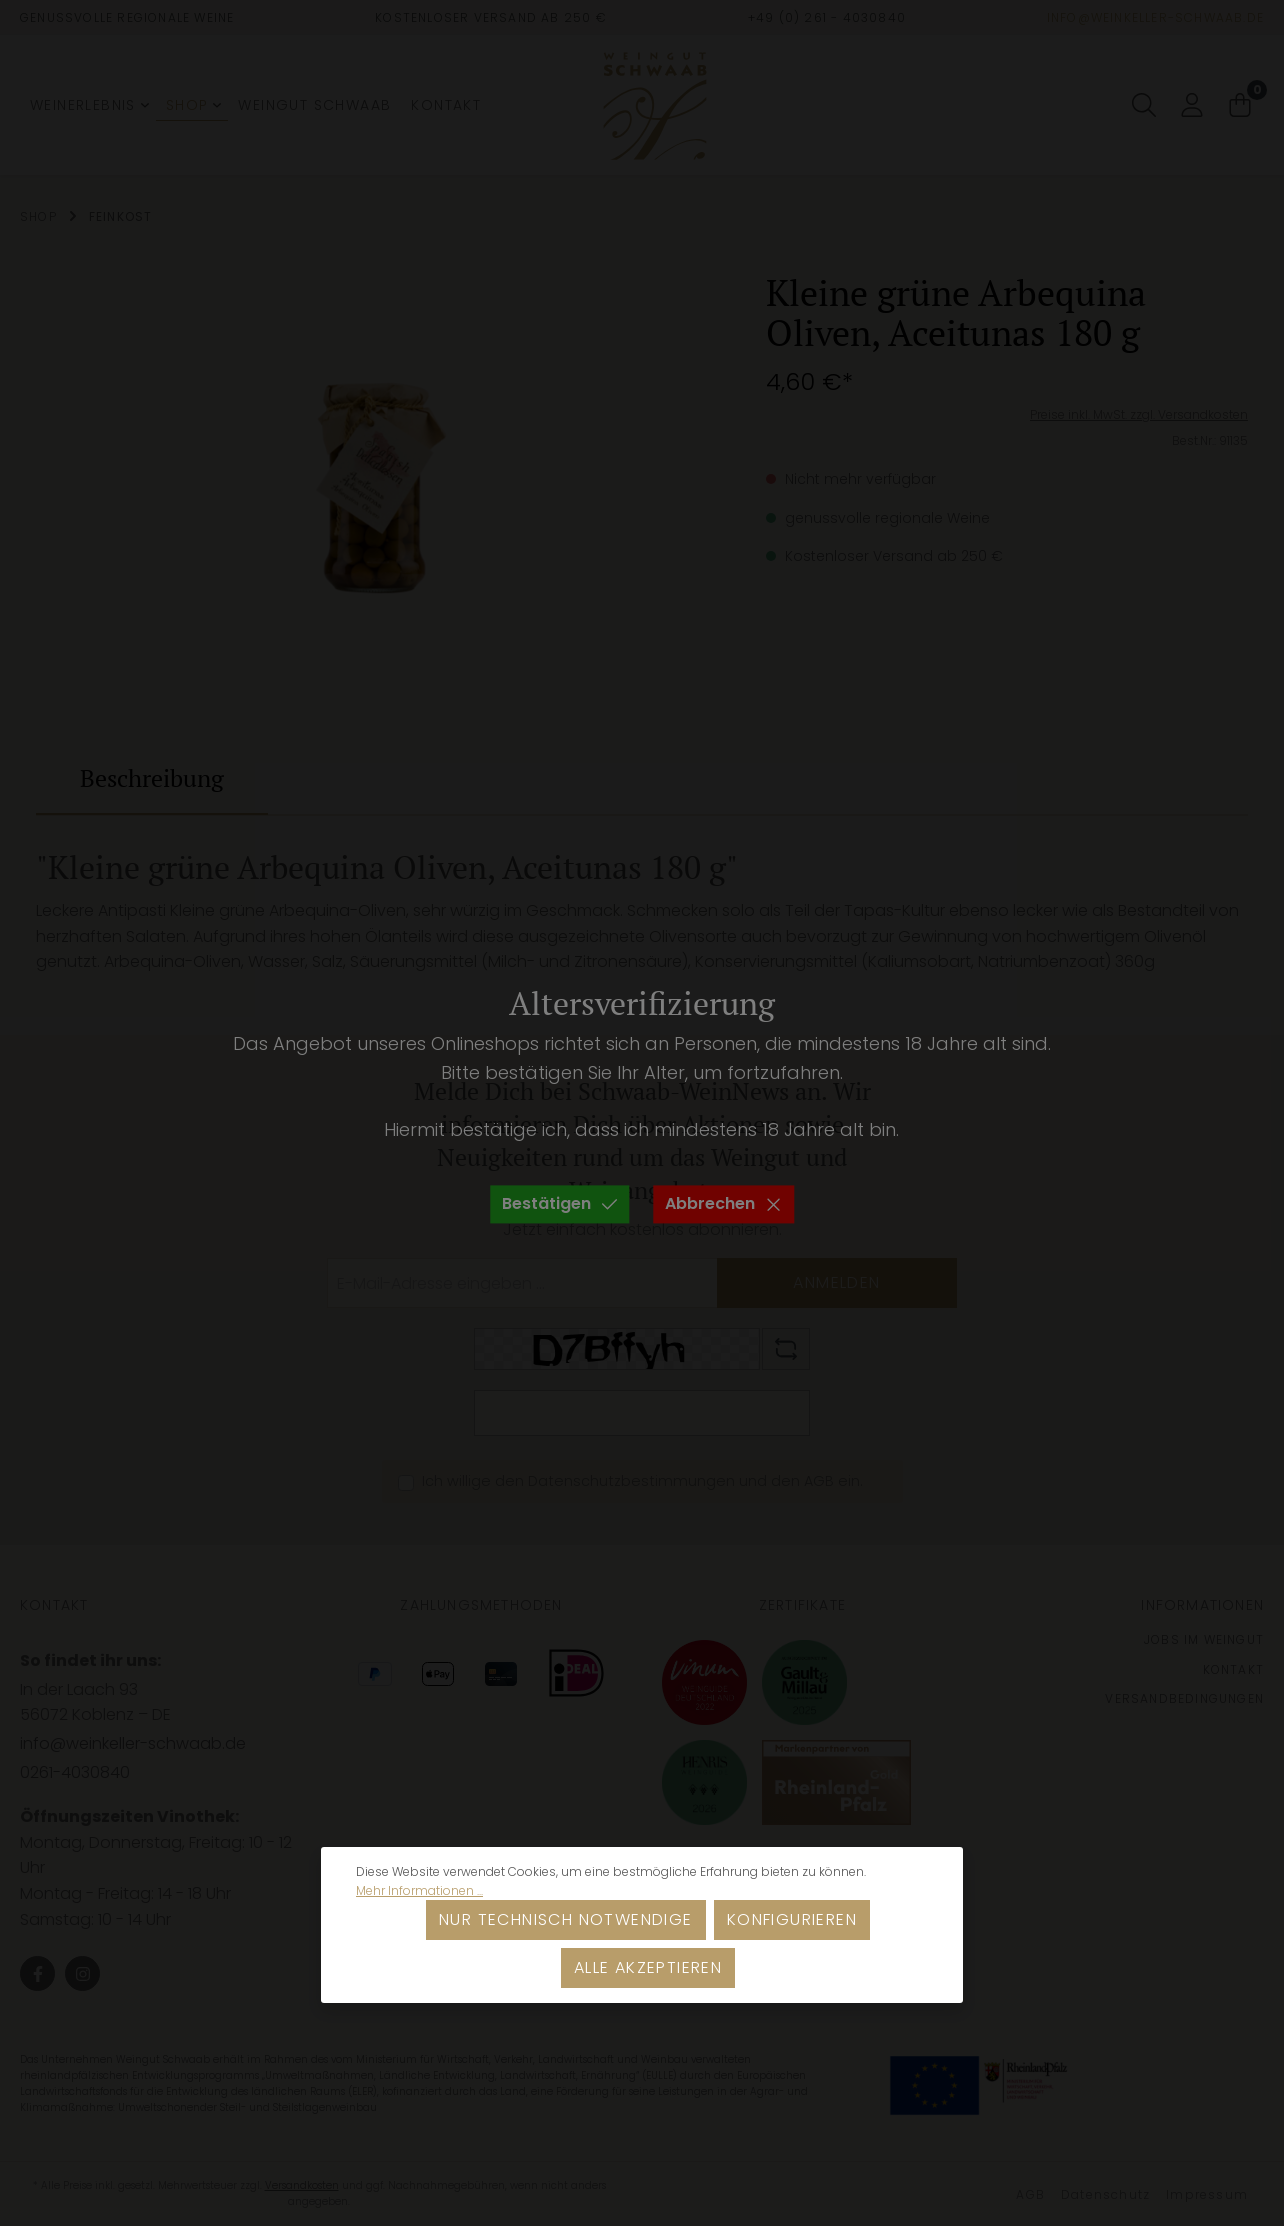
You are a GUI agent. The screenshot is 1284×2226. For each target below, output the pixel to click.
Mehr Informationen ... (419, 1890)
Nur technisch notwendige (566, 1919)
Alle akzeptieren (648, 1967)
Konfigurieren (792, 1919)
